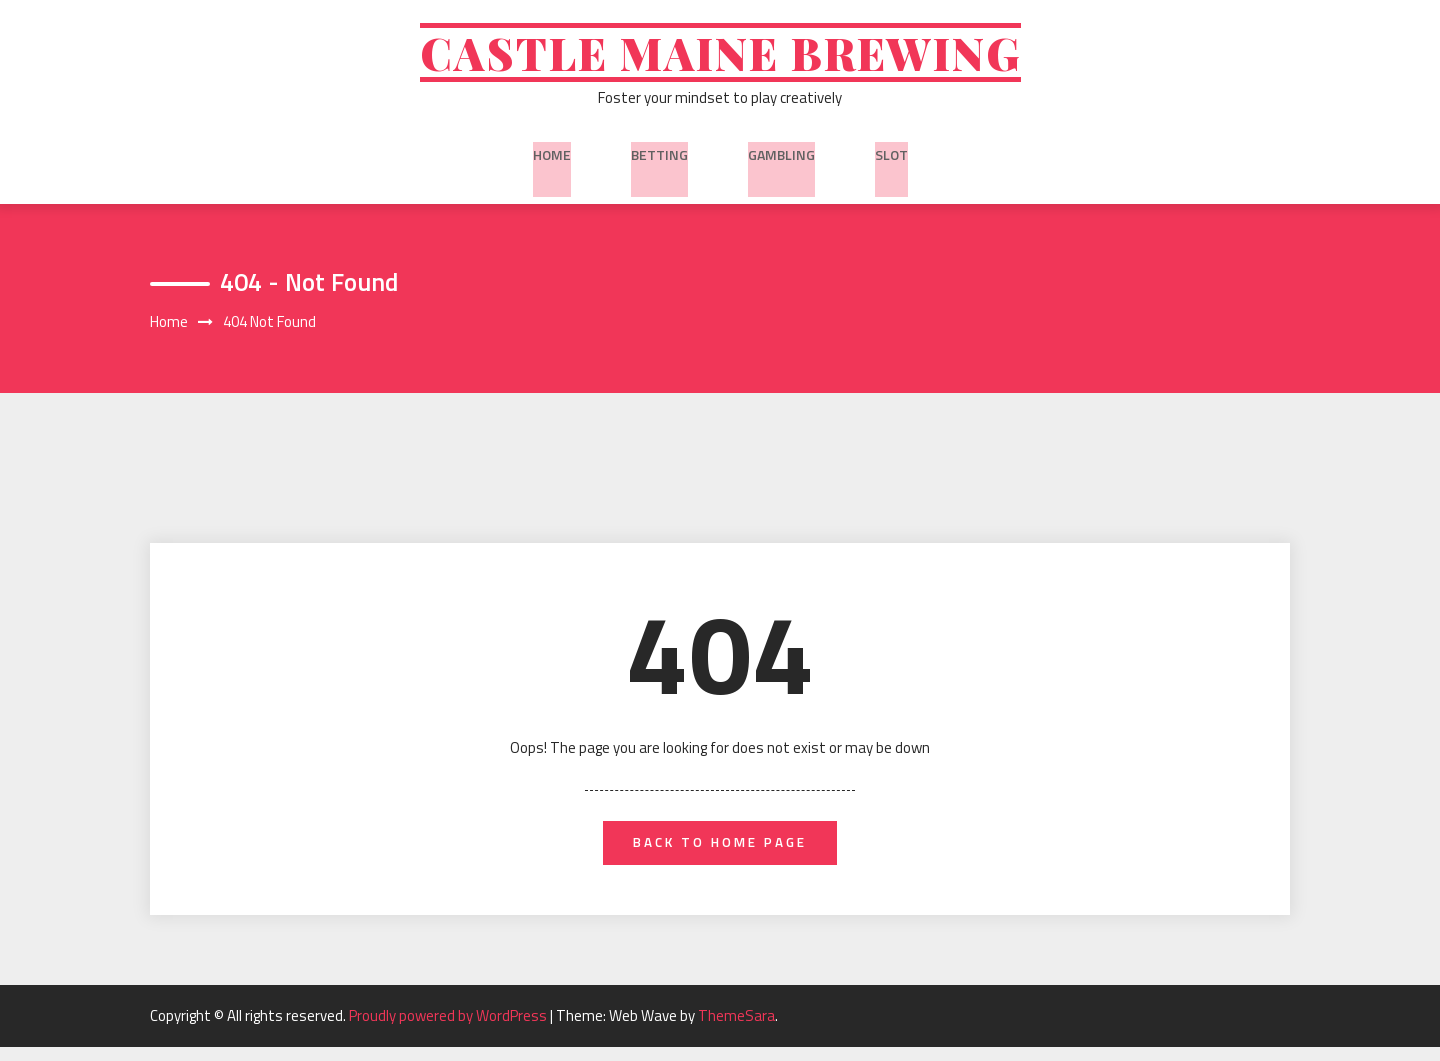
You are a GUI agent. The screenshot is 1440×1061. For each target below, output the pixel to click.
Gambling (781, 159)
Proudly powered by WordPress (449, 1029)
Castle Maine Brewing (720, 57)
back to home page (720, 854)
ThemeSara (736, 1029)
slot (891, 159)
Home (552, 159)
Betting (659, 159)
